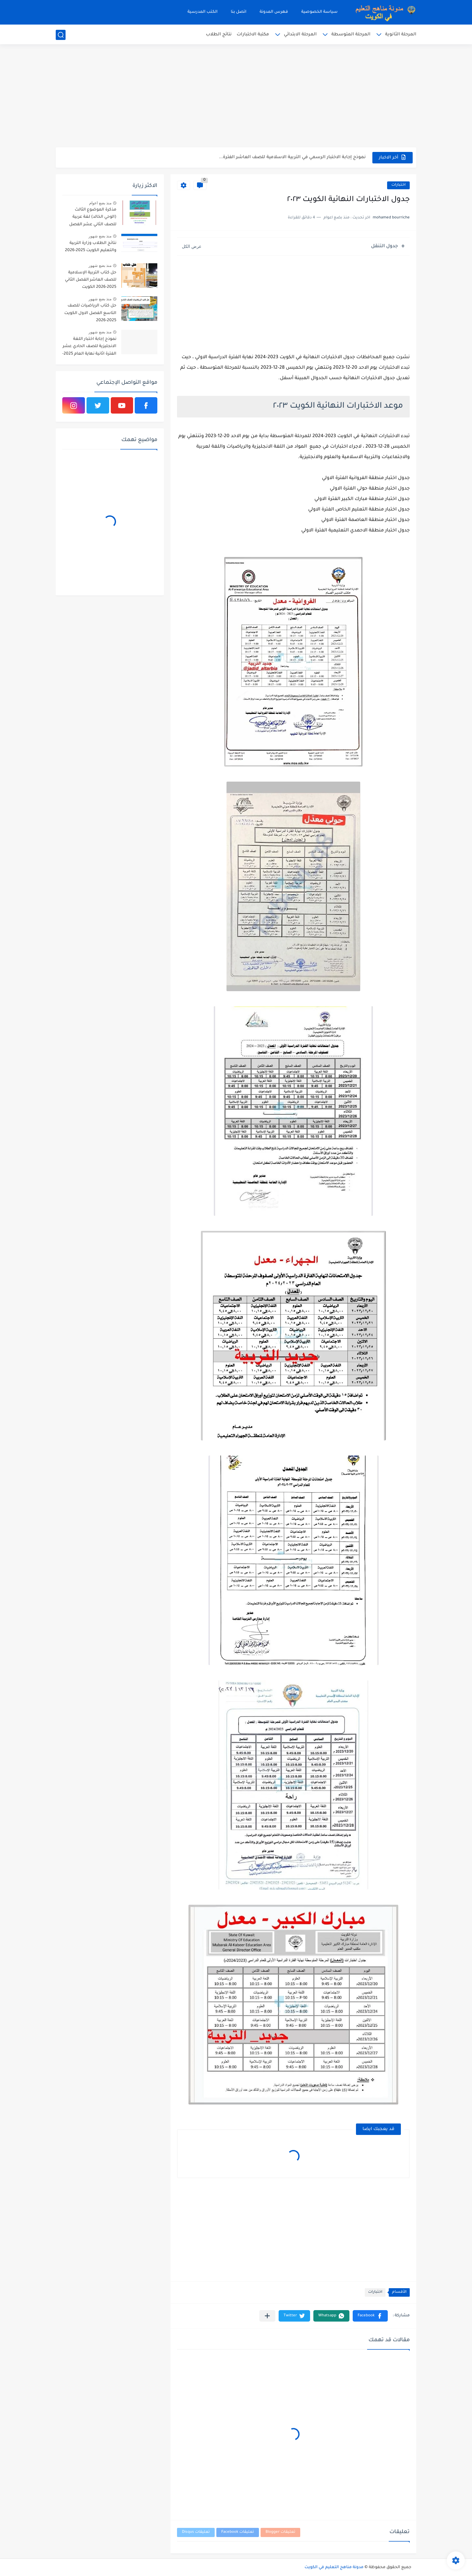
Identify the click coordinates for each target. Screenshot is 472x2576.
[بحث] (61, 35)
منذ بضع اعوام (100, 203)
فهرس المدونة (274, 12)
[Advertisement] (236, 96)
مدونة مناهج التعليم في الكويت (334, 2567)
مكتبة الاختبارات (253, 34)
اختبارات (398, 185)
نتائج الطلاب (219, 34)
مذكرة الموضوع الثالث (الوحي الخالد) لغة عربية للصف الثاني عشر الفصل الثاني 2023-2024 (92, 218)
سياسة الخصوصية (319, 12)
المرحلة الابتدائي (300, 34)
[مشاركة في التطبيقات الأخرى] (267, 2316)
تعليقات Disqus (196, 2532)
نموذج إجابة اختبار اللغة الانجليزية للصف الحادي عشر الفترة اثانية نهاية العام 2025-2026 (89, 347)
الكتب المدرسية (202, 12)
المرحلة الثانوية (400, 34)
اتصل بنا (238, 12)
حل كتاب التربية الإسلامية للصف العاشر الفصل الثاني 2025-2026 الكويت (90, 280)
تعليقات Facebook (237, 2532)
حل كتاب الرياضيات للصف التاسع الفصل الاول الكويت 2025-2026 (90, 313)
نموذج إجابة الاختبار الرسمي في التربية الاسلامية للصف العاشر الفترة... (292, 157)
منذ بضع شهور (99, 236)
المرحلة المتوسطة (350, 34)
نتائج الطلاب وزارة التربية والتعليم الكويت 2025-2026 (90, 247)
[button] (370, 2316)
